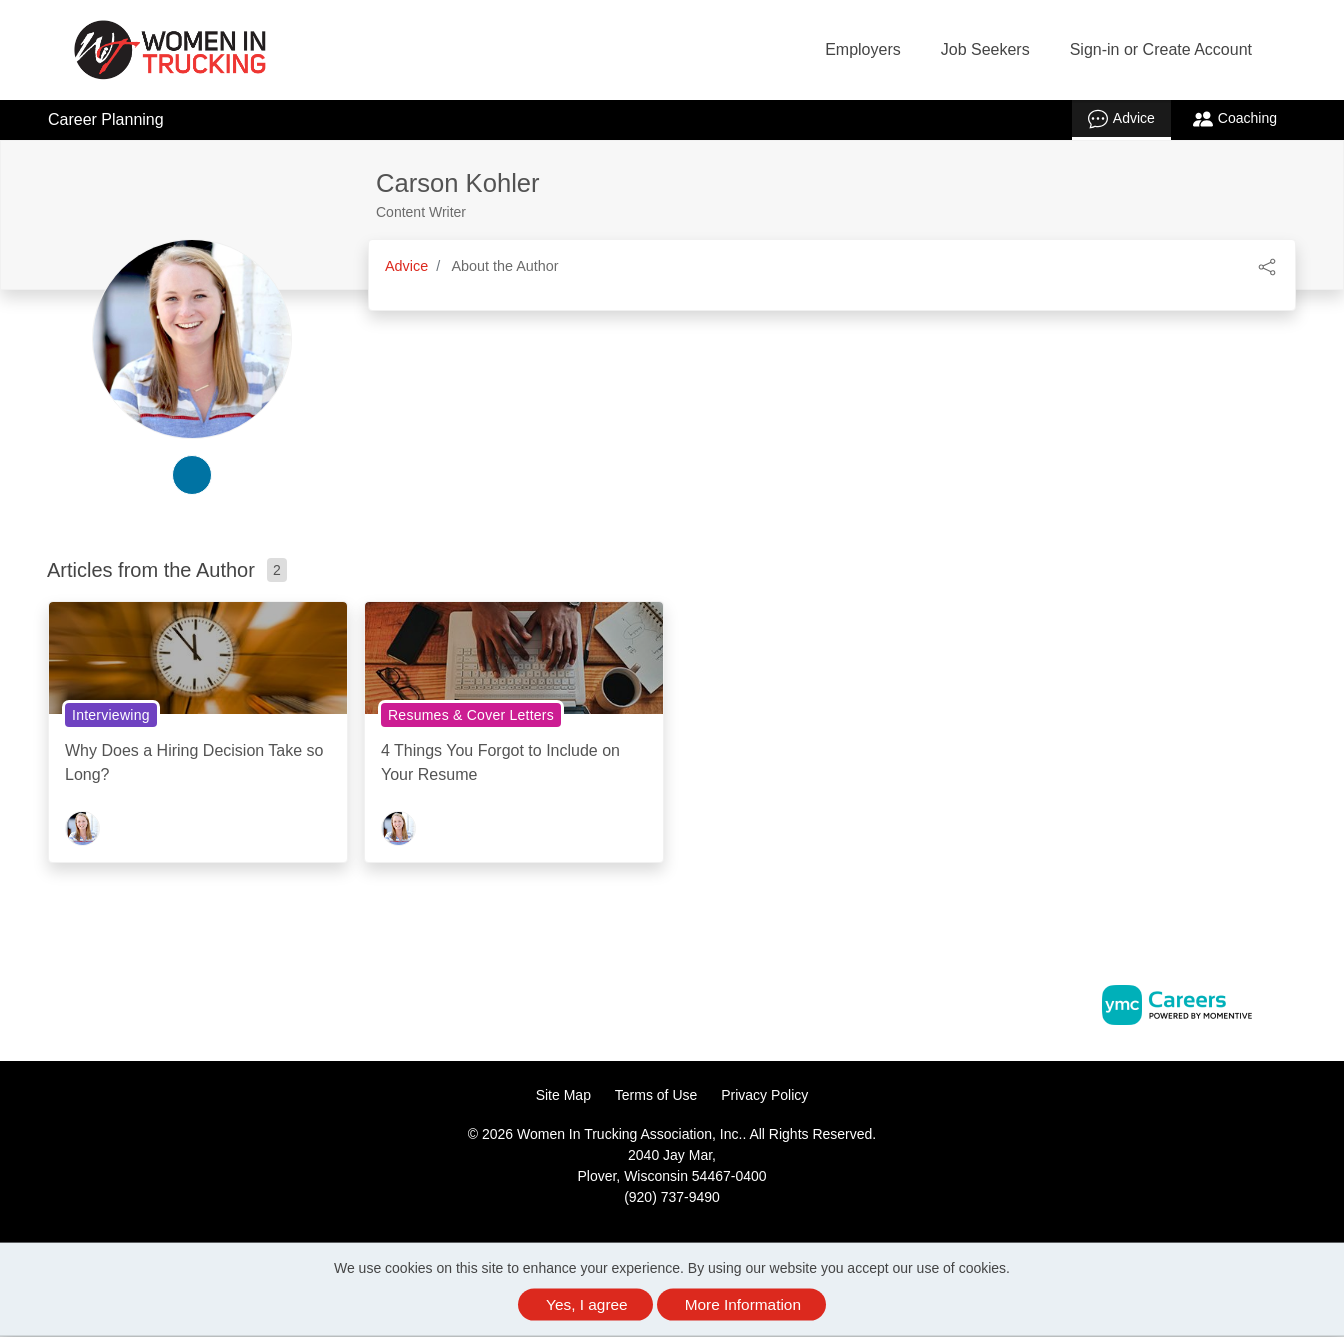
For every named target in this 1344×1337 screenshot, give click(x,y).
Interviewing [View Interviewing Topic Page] (111, 715)
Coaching (1235, 119)
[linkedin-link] (192, 475)
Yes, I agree (587, 1304)
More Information (743, 1304)
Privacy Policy (764, 1095)
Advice (1121, 119)
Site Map (563, 1095)
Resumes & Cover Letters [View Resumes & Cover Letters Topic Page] (471, 715)
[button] (1267, 265)
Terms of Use (656, 1095)
